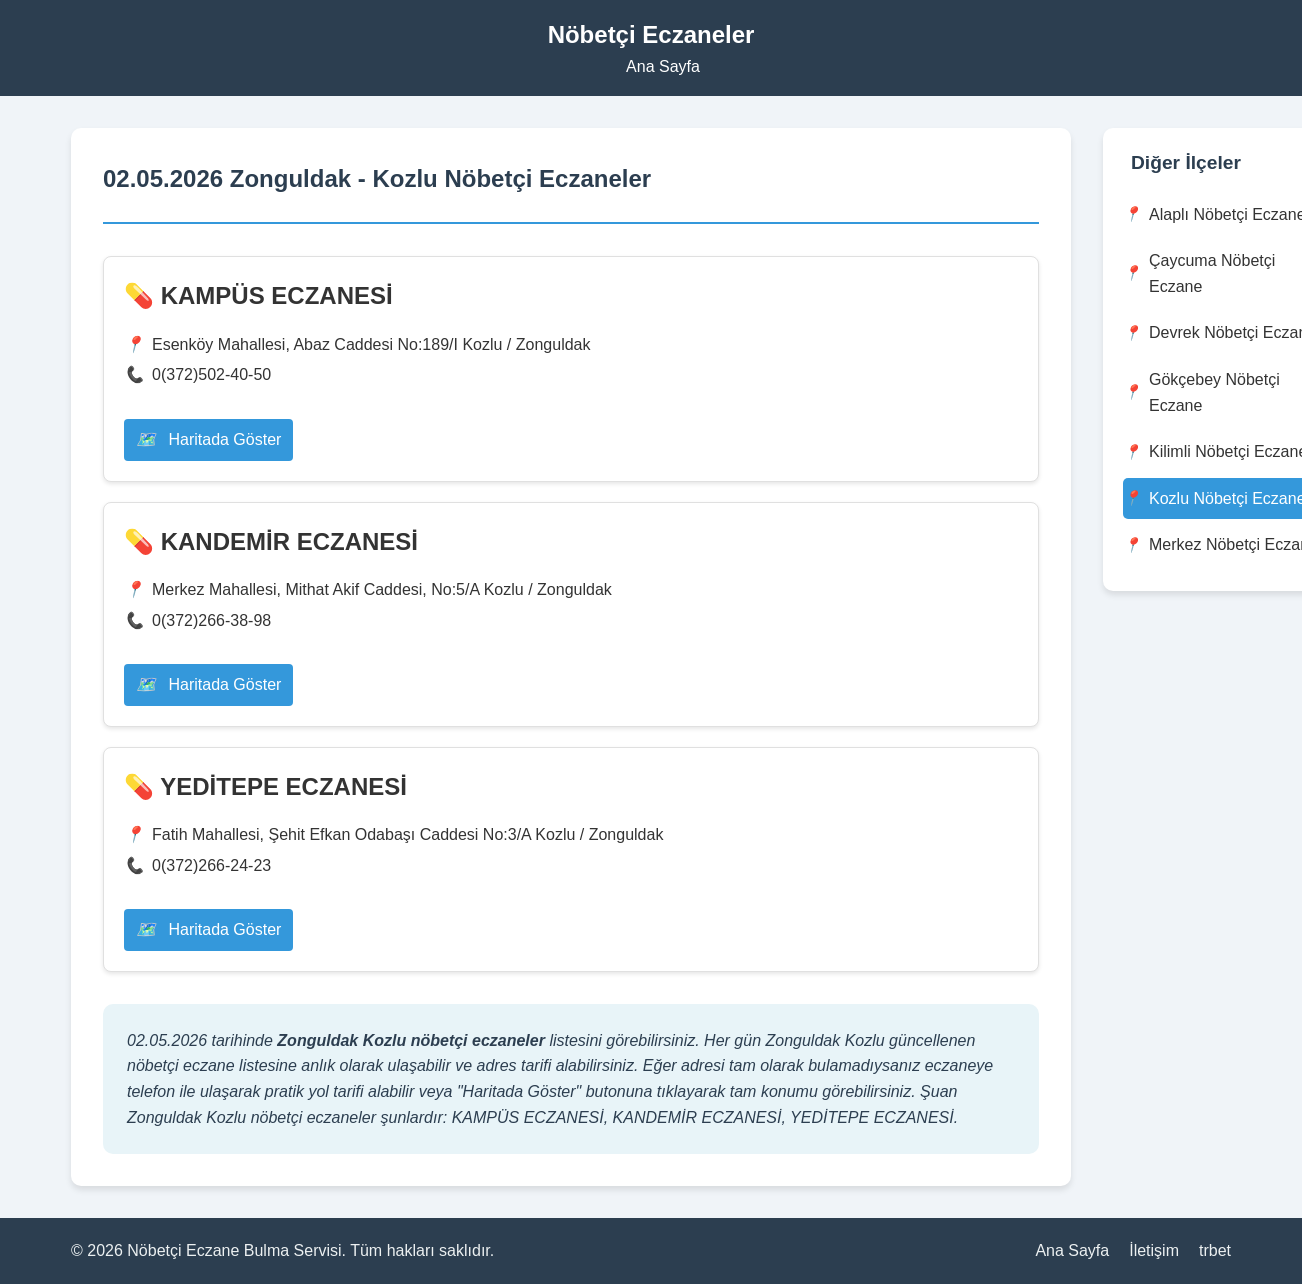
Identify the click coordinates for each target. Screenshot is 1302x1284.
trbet (1215, 1250)
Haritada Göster (208, 439)
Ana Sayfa (663, 66)
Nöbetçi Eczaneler (651, 34)
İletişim (1154, 1250)
